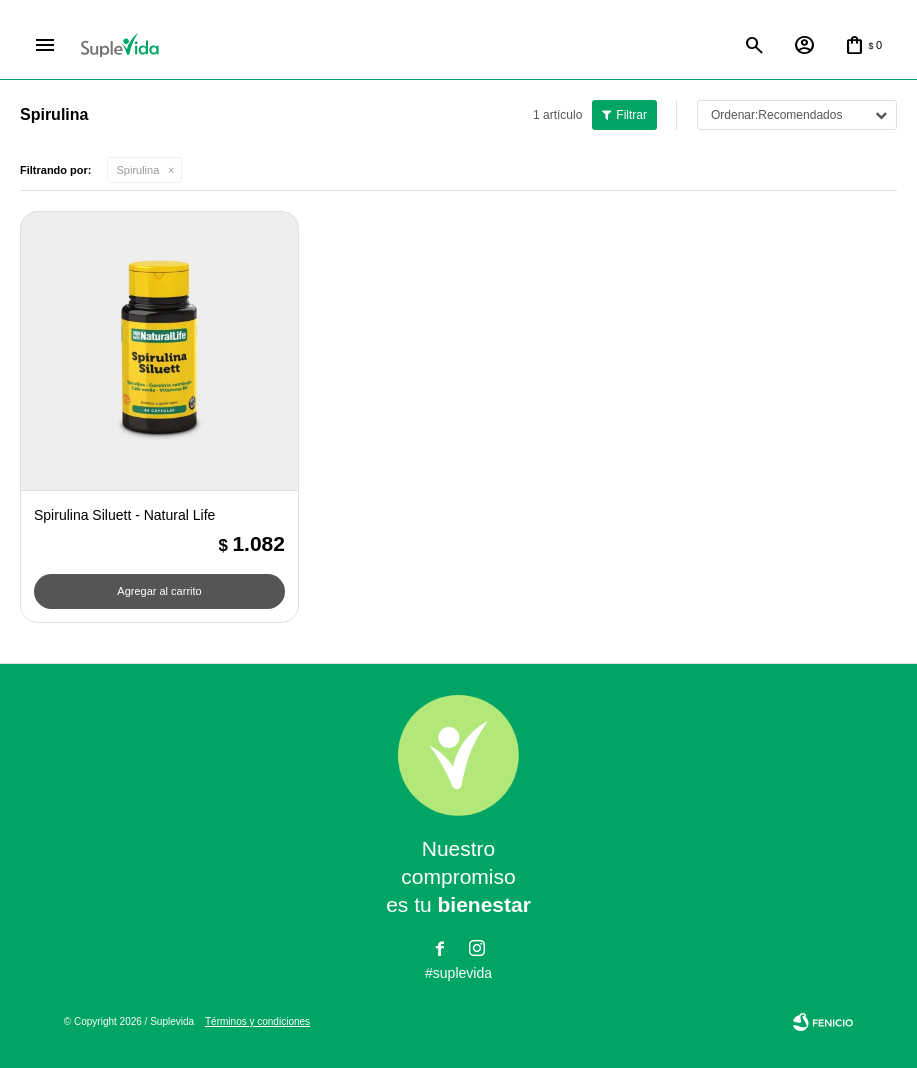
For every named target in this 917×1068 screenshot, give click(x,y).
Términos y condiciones (257, 1021)
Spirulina (138, 170)
